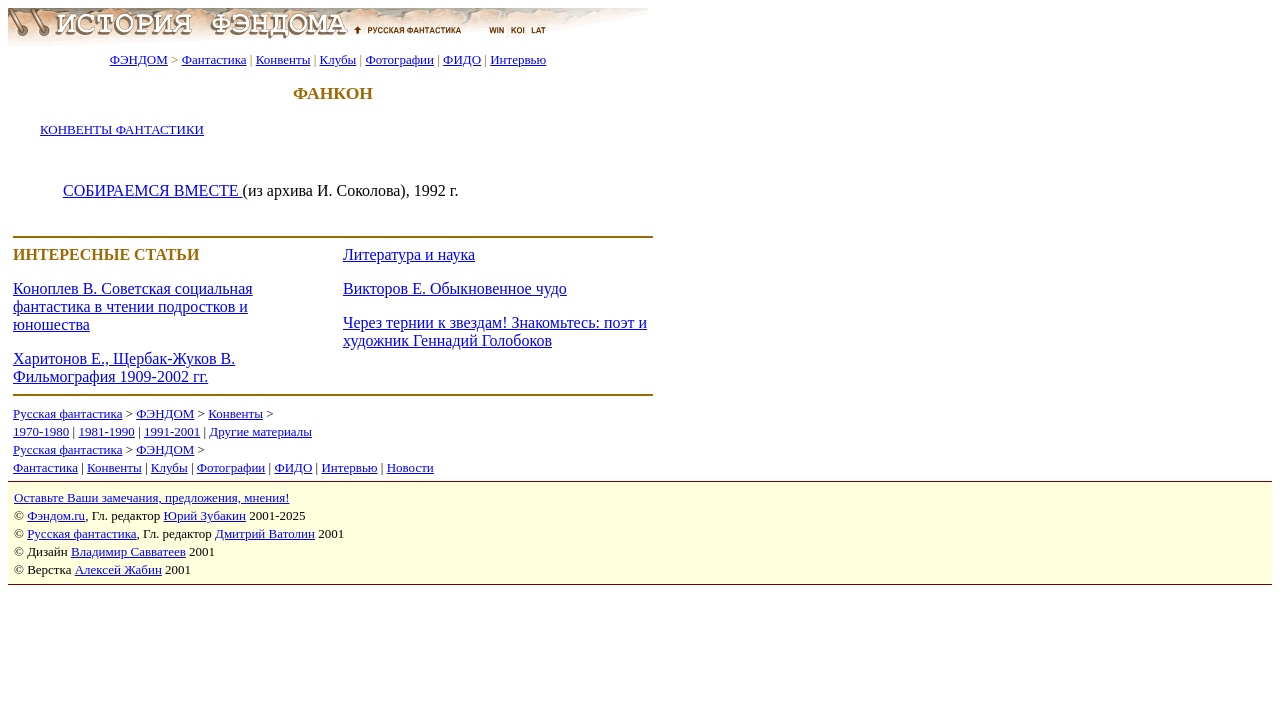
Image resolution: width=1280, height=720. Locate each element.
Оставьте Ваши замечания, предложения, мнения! (151, 497)
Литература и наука (409, 254)
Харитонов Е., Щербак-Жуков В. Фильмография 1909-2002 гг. (124, 367)
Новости (410, 467)
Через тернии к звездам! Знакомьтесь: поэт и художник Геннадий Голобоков (495, 331)
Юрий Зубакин (205, 515)
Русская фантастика (67, 413)
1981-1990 (106, 431)
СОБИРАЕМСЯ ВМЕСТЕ (153, 190)
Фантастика (214, 59)
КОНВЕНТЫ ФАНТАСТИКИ (122, 129)
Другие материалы (260, 431)
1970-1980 (41, 431)
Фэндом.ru (56, 515)
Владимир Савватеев (128, 551)
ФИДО (462, 59)
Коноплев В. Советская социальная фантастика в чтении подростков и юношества (133, 306)
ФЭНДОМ (139, 59)
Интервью (518, 59)
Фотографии (399, 59)
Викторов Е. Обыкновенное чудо (455, 288)
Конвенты (283, 59)
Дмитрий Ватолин (265, 533)
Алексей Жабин (118, 569)
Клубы (337, 59)
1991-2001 (172, 431)
